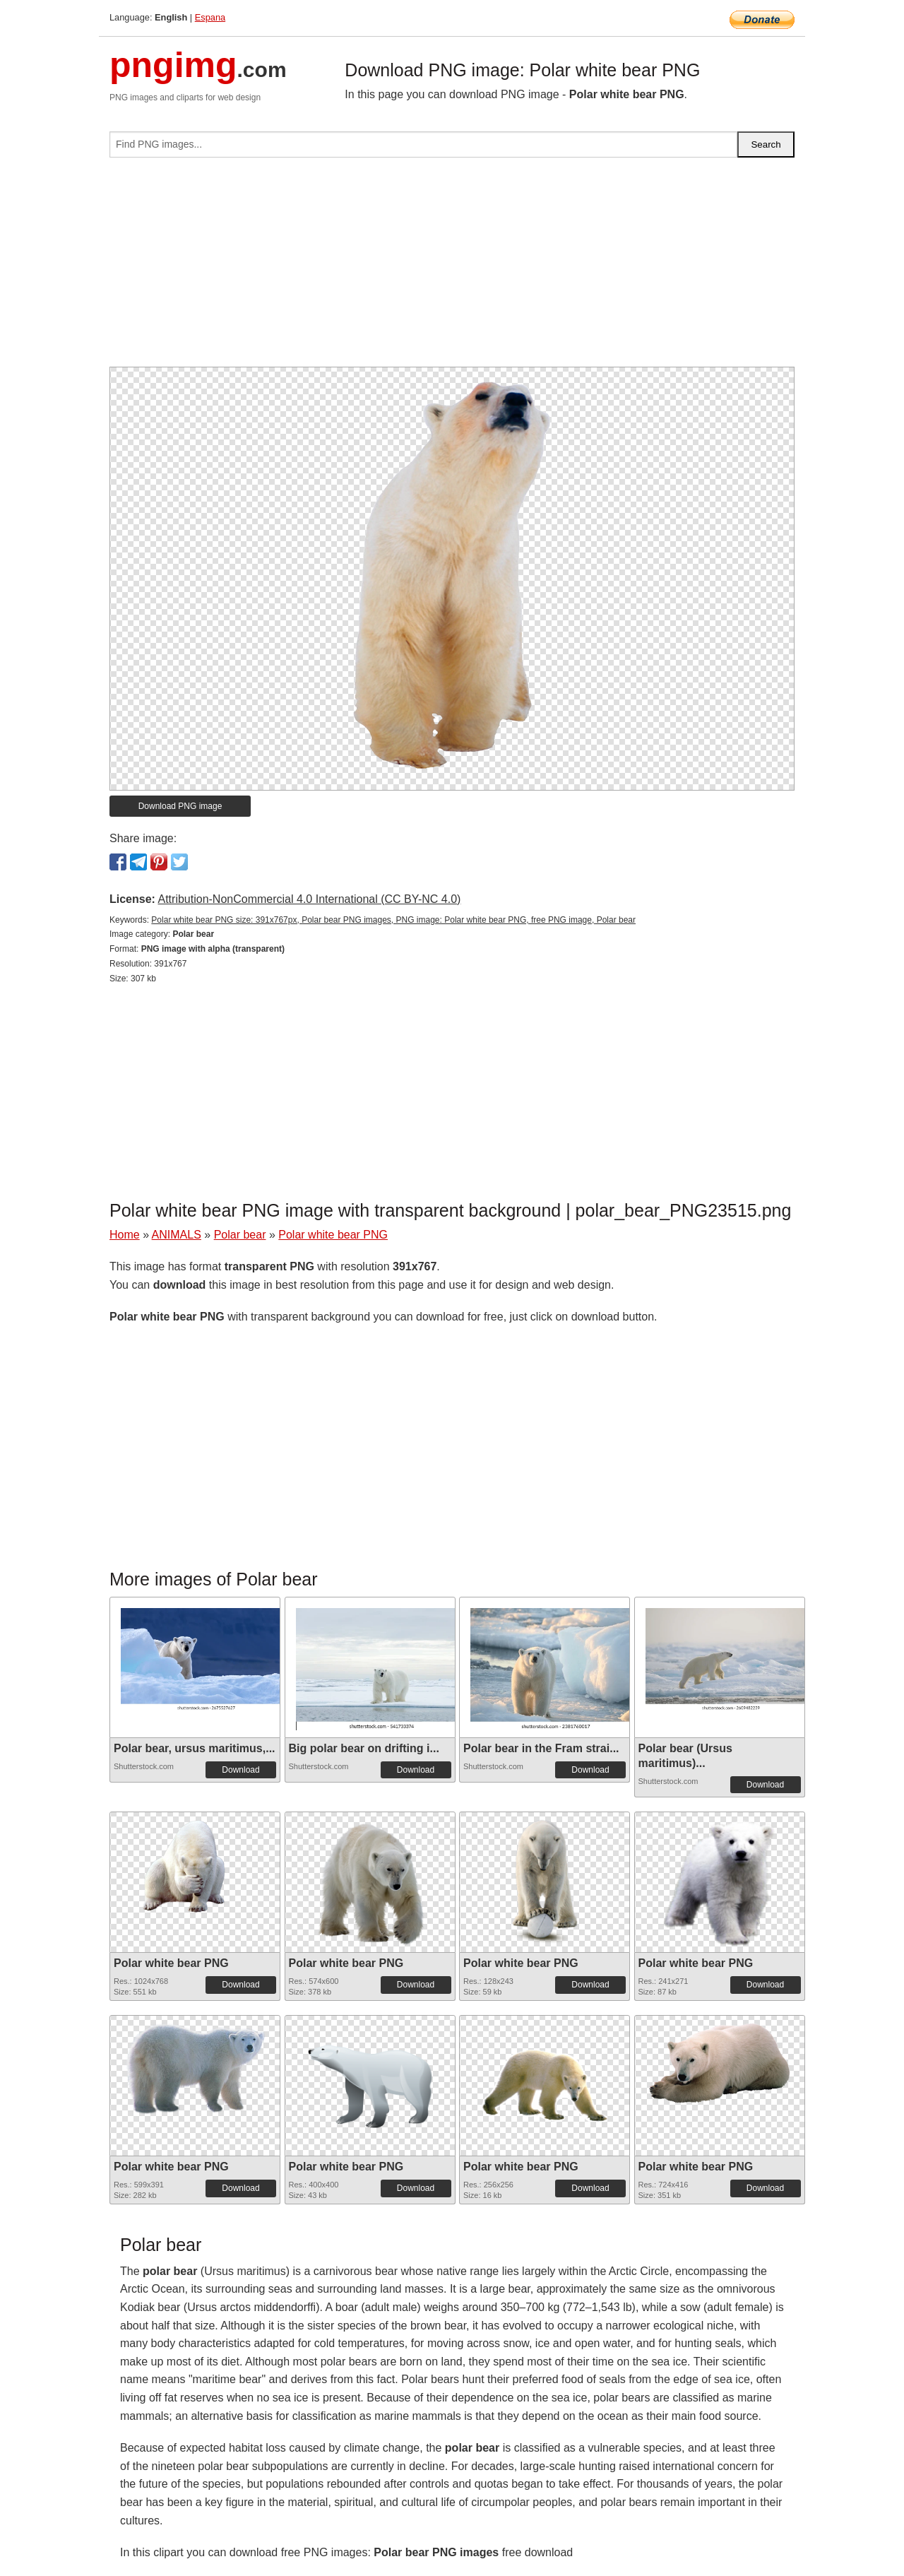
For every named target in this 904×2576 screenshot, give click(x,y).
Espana (210, 17)
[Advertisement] (452, 268)
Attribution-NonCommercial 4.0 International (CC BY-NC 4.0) (308, 899)
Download (240, 1770)
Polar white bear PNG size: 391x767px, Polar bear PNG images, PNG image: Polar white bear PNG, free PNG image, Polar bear (393, 920)
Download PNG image (180, 806)
